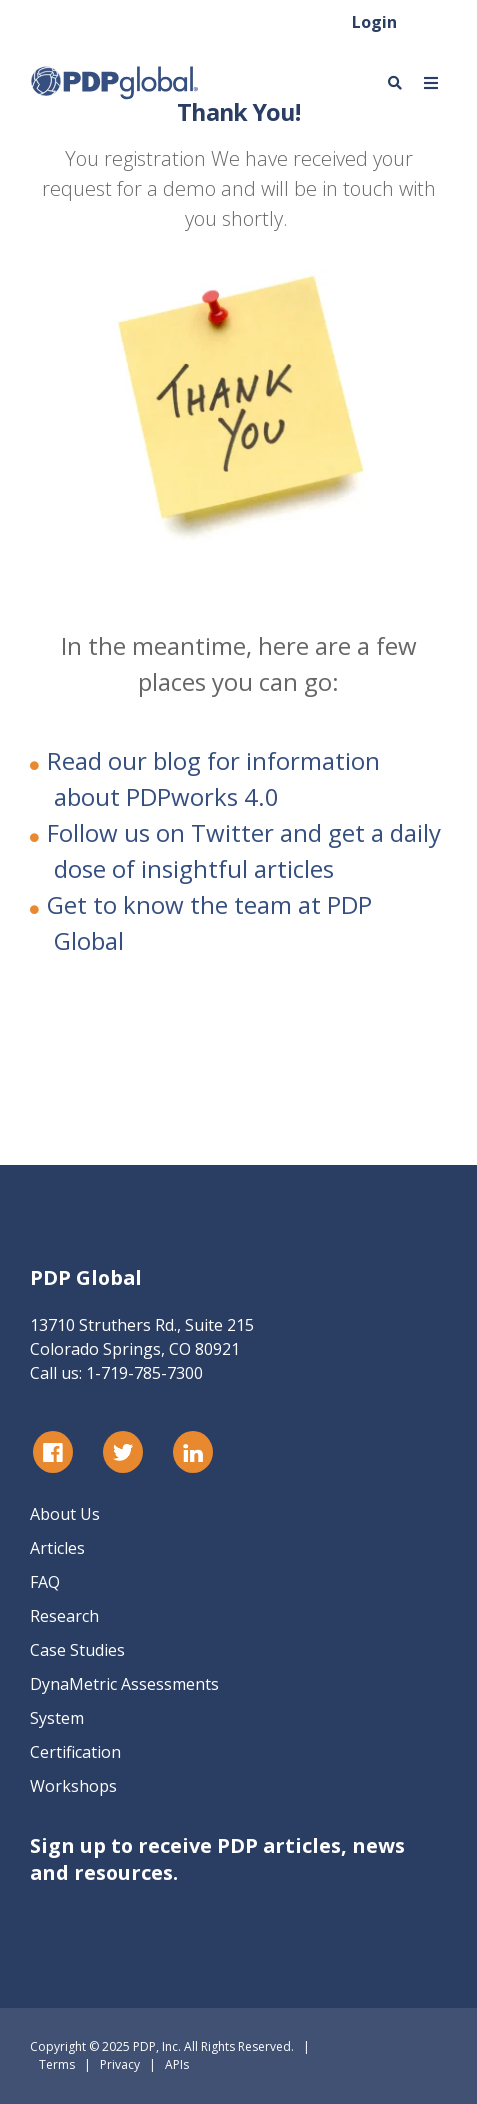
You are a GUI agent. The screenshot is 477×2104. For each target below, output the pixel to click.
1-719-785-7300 (144, 1373)
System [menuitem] (57, 1718)
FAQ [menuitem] (45, 1582)
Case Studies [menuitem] (77, 1650)
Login (374, 22)
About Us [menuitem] (65, 1514)
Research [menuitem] (64, 1616)
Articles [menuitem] (57, 1548)
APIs (177, 2064)
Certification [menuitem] (75, 1752)
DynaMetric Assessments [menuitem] (124, 1684)
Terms (57, 2064)
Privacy (120, 2064)
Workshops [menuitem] (73, 1786)
